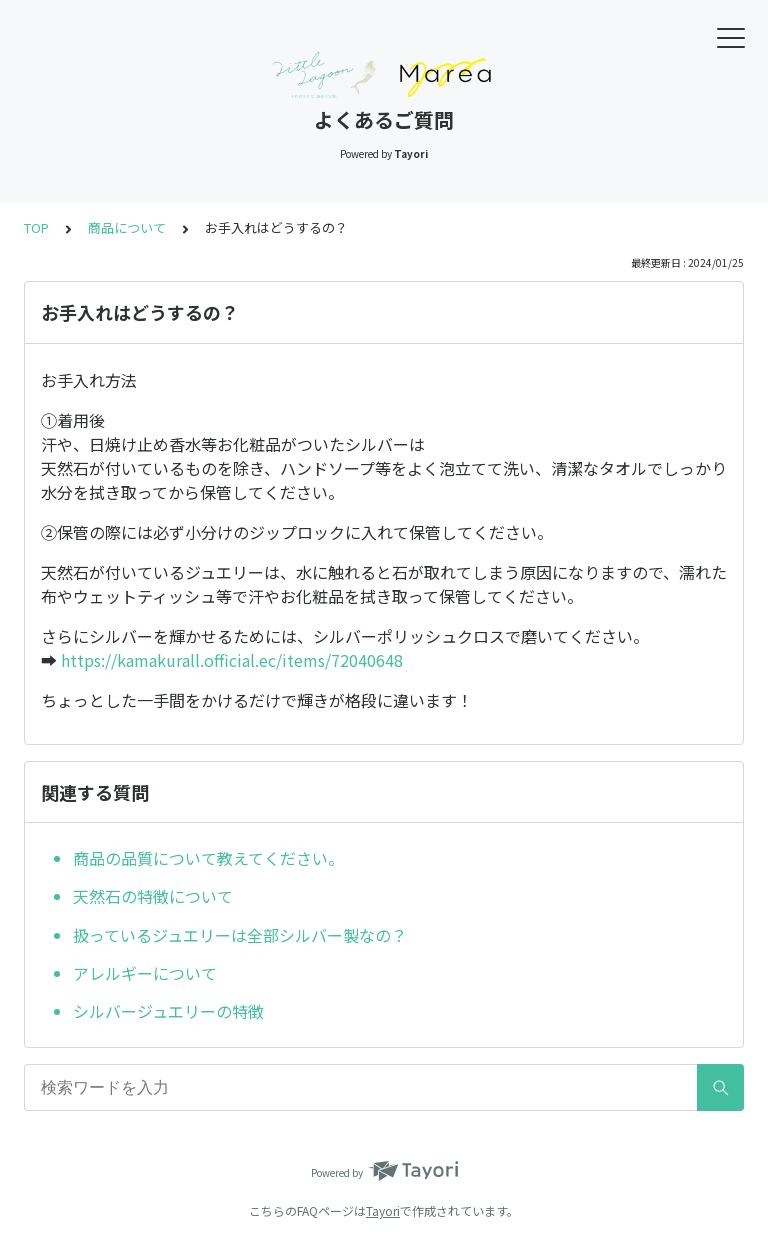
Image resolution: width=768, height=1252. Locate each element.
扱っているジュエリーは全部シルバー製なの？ (240, 935)
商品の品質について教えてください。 (208, 858)
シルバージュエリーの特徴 (168, 1011)
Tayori (383, 1210)
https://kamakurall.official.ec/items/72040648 (232, 660)
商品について (127, 227)
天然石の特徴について (153, 896)
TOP (36, 227)
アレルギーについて (145, 973)
